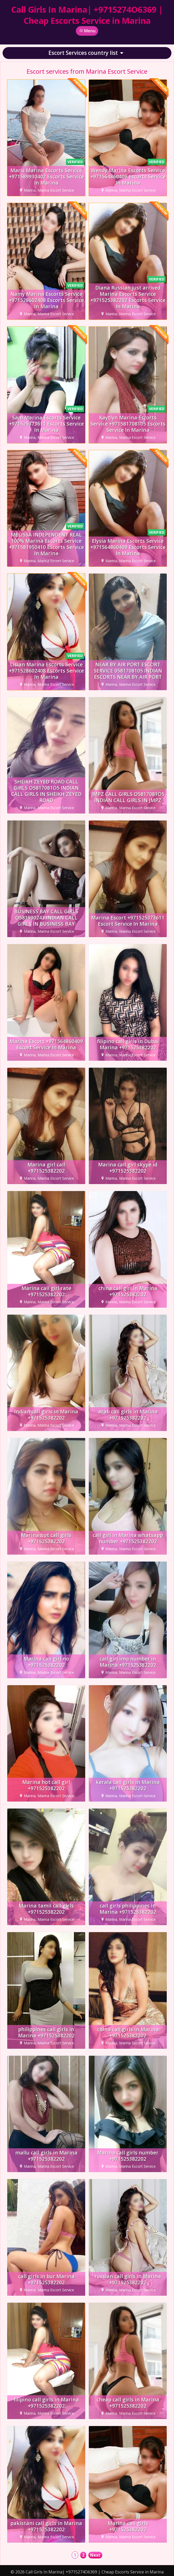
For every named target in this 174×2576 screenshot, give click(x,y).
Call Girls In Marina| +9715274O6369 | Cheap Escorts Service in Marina (87, 15)
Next (95, 2555)
